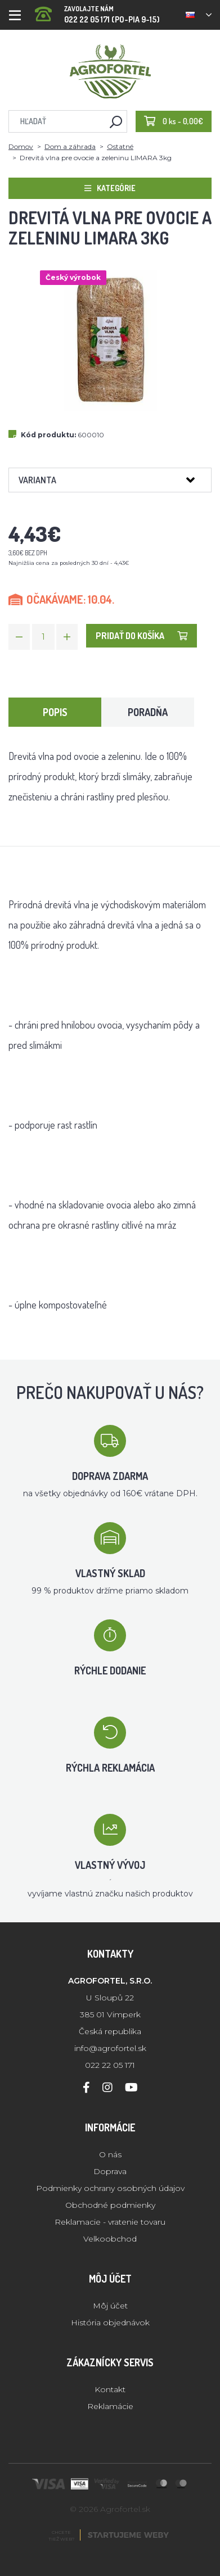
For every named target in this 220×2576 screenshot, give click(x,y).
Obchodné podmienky (110, 2205)
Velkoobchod (110, 2239)
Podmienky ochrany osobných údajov (110, 2188)
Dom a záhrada (70, 146)
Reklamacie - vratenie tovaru (110, 2222)
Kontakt (110, 2389)
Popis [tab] (55, 712)
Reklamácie (110, 2406)
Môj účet (110, 2306)
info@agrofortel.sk (110, 2048)
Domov (20, 146)
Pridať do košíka (141, 635)
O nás (110, 2154)
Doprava (110, 2171)
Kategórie (110, 188)
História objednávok (110, 2322)
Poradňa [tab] (148, 712)
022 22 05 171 (110, 2065)
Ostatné (120, 146)
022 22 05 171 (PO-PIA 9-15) (97, 10)
